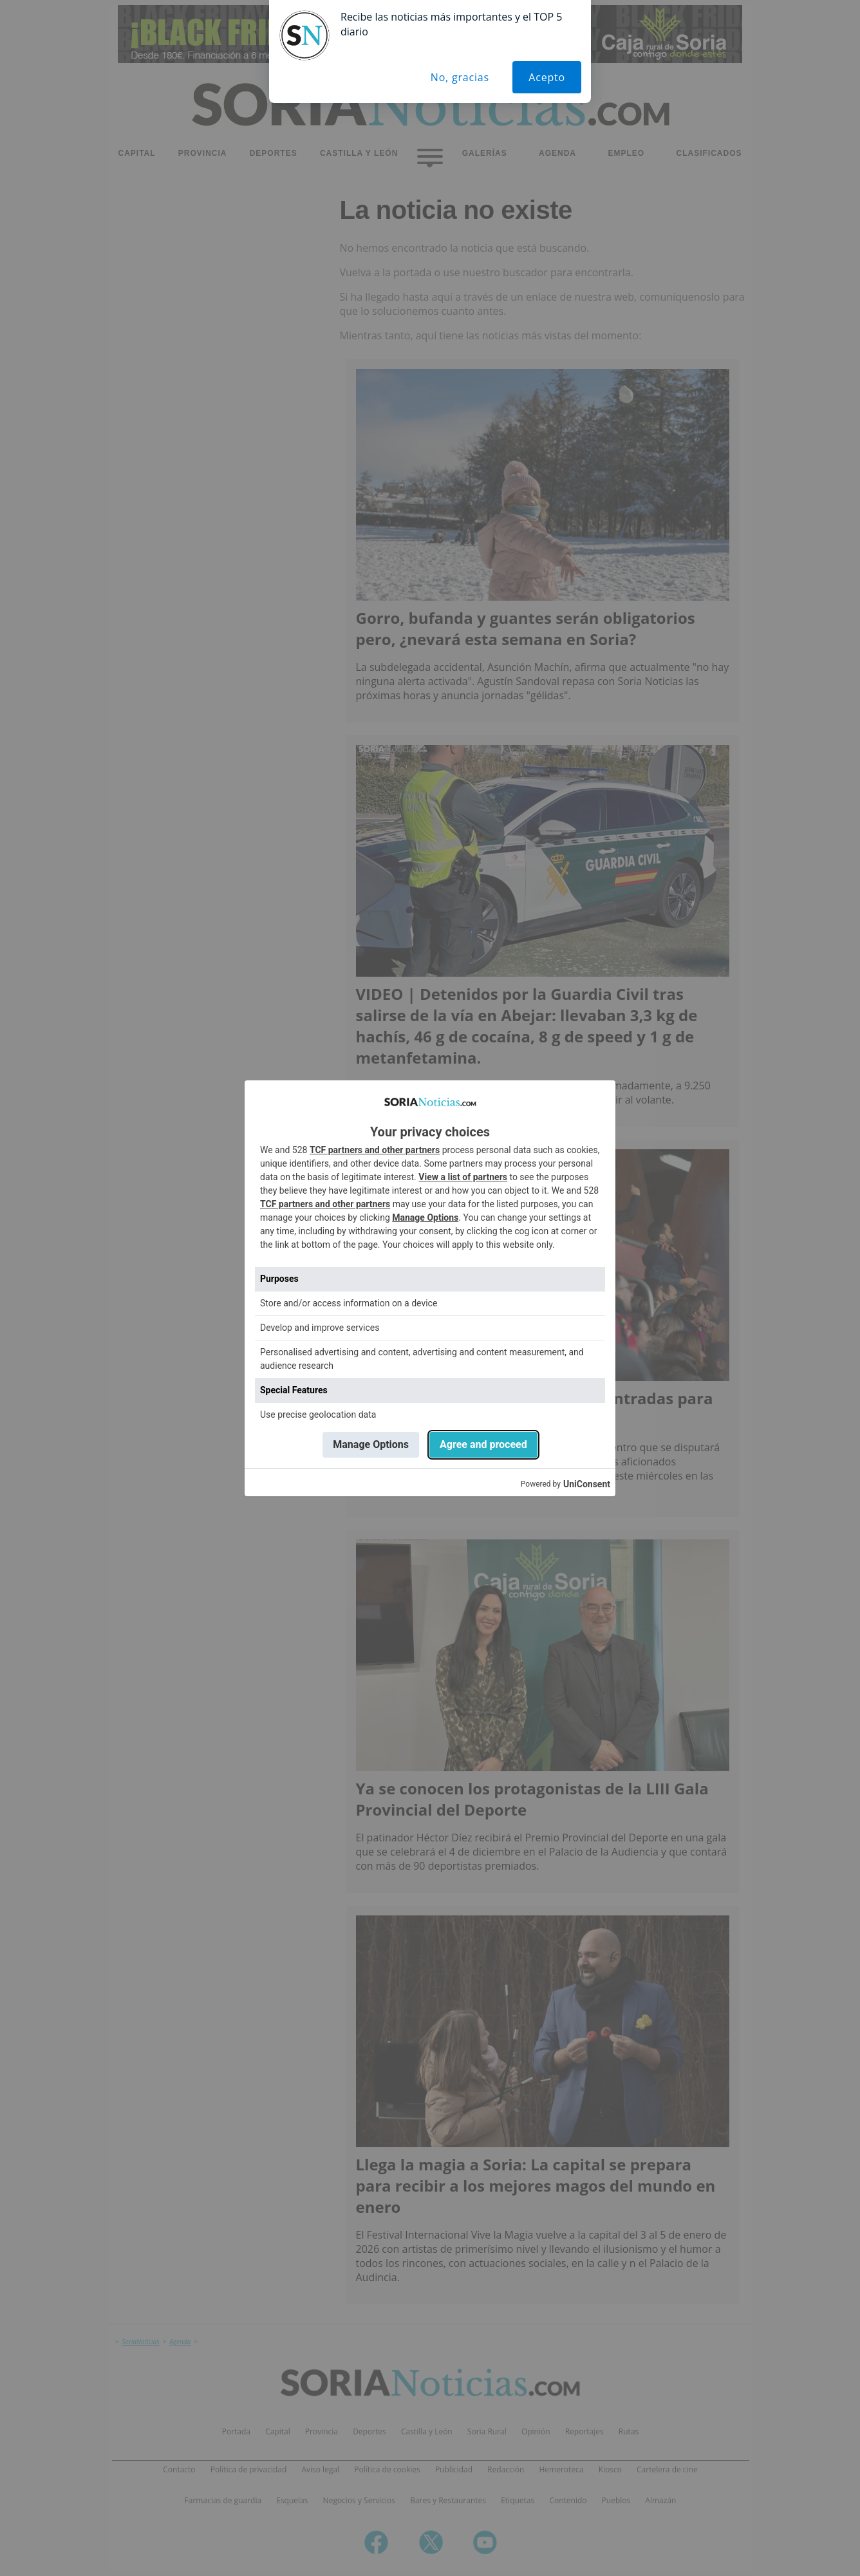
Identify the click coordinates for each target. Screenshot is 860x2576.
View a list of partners (462, 1177)
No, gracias (460, 77)
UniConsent (586, 1484)
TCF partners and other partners (375, 1150)
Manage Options (425, 1217)
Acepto (546, 77)
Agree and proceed (483, 1444)
